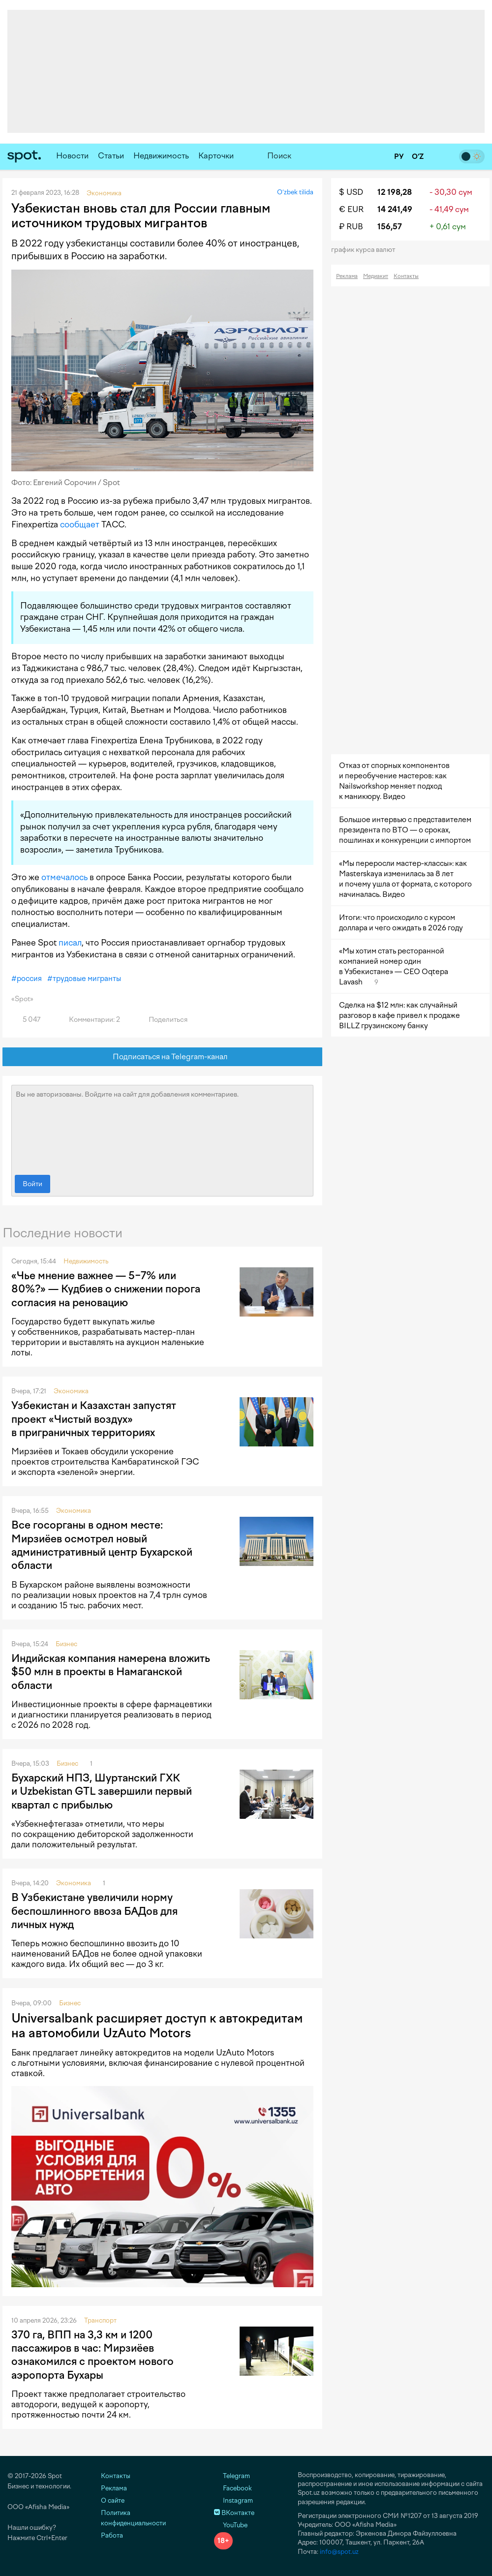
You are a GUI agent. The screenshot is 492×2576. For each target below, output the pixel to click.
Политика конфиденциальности (133, 2518)
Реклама (347, 276)
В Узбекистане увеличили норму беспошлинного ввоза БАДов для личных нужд (94, 1911)
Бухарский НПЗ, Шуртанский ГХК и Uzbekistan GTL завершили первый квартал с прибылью (101, 1791)
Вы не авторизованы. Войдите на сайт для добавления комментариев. (162, 1127)
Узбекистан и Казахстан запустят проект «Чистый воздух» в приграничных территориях (93, 1419)
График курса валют (366, 249)
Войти (32, 1184)
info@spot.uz (339, 2551)
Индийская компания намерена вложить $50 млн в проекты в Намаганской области (110, 1671)
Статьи (111, 155)
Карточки (216, 155)
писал (70, 943)
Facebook (233, 2488)
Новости (72, 155)
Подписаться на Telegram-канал (162, 1057)
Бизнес (66, 1644)
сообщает (79, 524)
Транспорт (100, 2320)
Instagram (233, 2500)
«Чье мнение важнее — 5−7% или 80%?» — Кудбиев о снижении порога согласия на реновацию (105, 1289)
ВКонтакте (234, 2512)
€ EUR (351, 209)
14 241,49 (394, 209)
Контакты (406, 276)
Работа (112, 2535)
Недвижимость (161, 155)
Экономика (71, 1391)
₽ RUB (351, 226)
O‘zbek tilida (295, 192)
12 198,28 (394, 192)
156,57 (389, 226)
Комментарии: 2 (89, 1019)
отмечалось (64, 877)
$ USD (351, 192)
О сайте (112, 2500)
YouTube (230, 2525)
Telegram (232, 2476)
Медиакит (375, 276)
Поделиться (162, 1019)
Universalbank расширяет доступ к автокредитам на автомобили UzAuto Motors (157, 2025)
